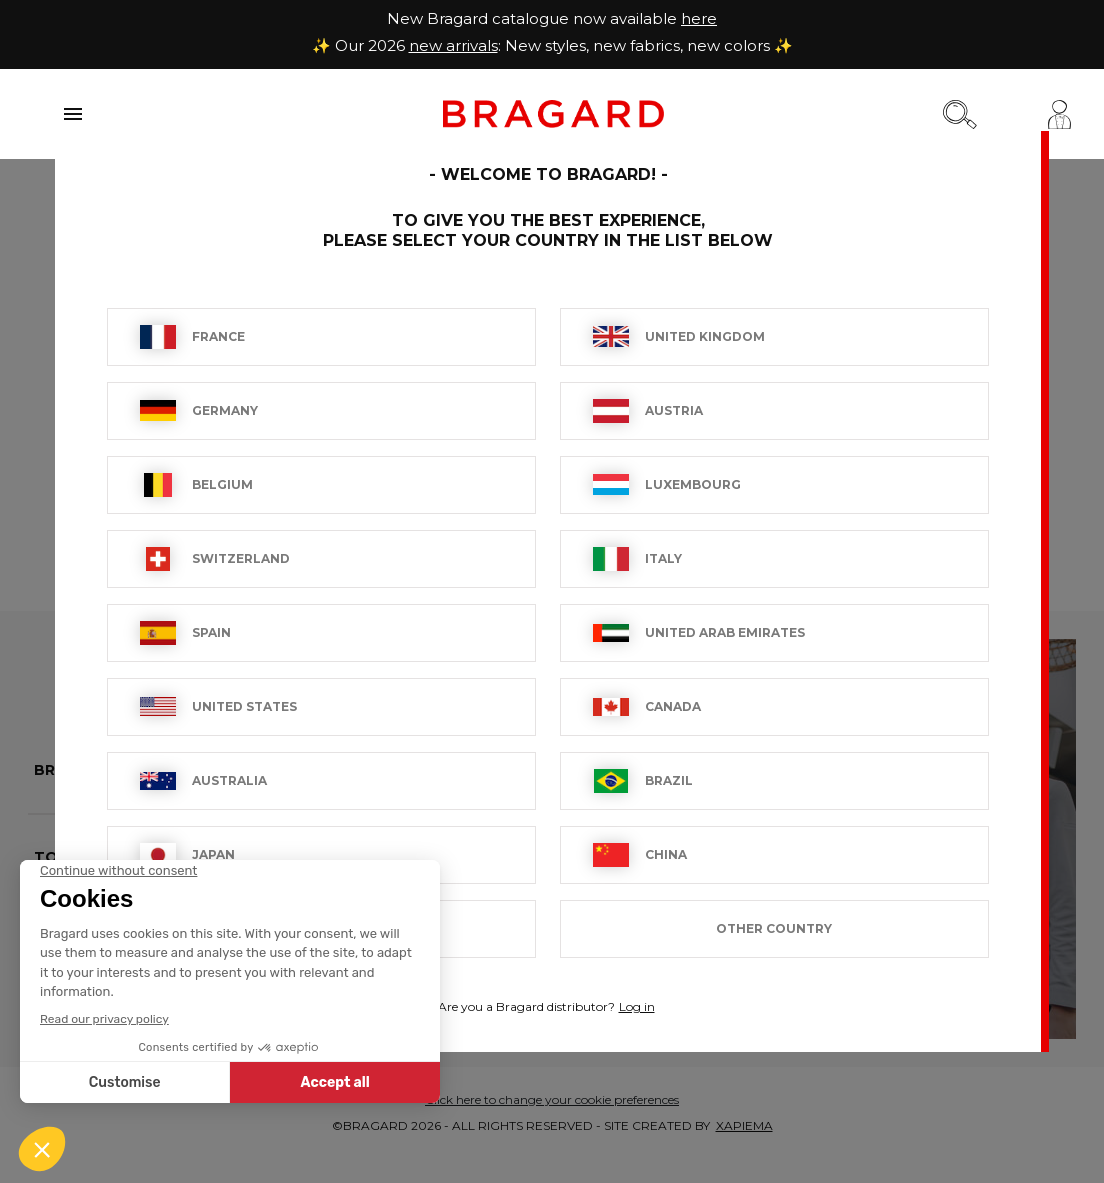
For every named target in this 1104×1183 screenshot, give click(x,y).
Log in (637, 1006)
